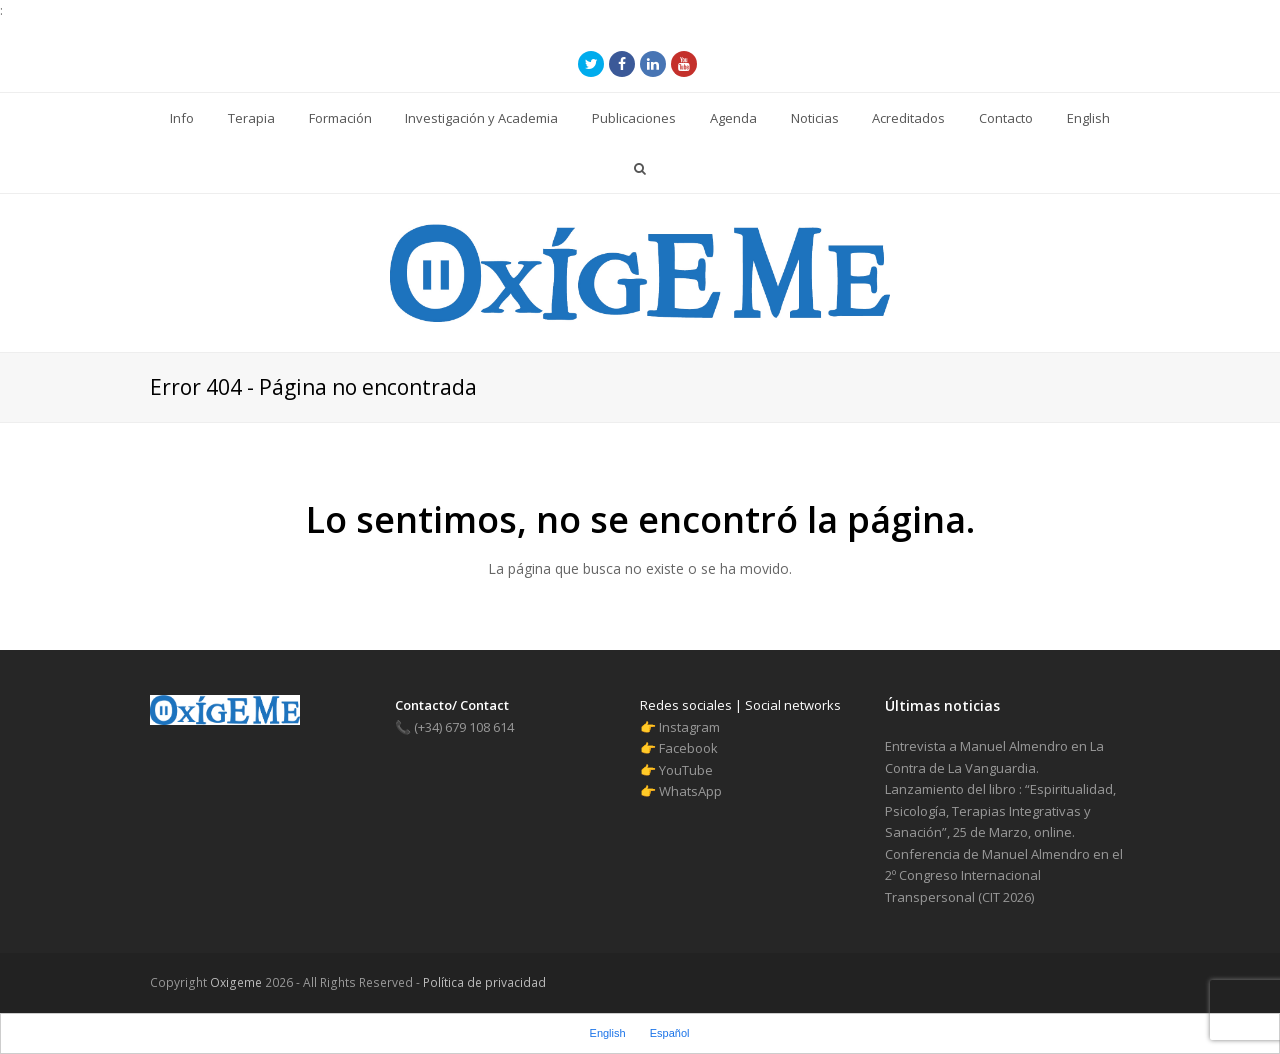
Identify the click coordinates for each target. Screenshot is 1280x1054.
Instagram (689, 727)
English (608, 1033)
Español (670, 1033)
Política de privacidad (483, 982)
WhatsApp (690, 791)
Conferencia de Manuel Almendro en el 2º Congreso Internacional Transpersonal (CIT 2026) (1004, 875)
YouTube (686, 770)
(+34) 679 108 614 (454, 727)
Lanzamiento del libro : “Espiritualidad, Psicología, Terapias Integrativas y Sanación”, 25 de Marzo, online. (1000, 810)
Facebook (688, 748)
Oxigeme (236, 982)
